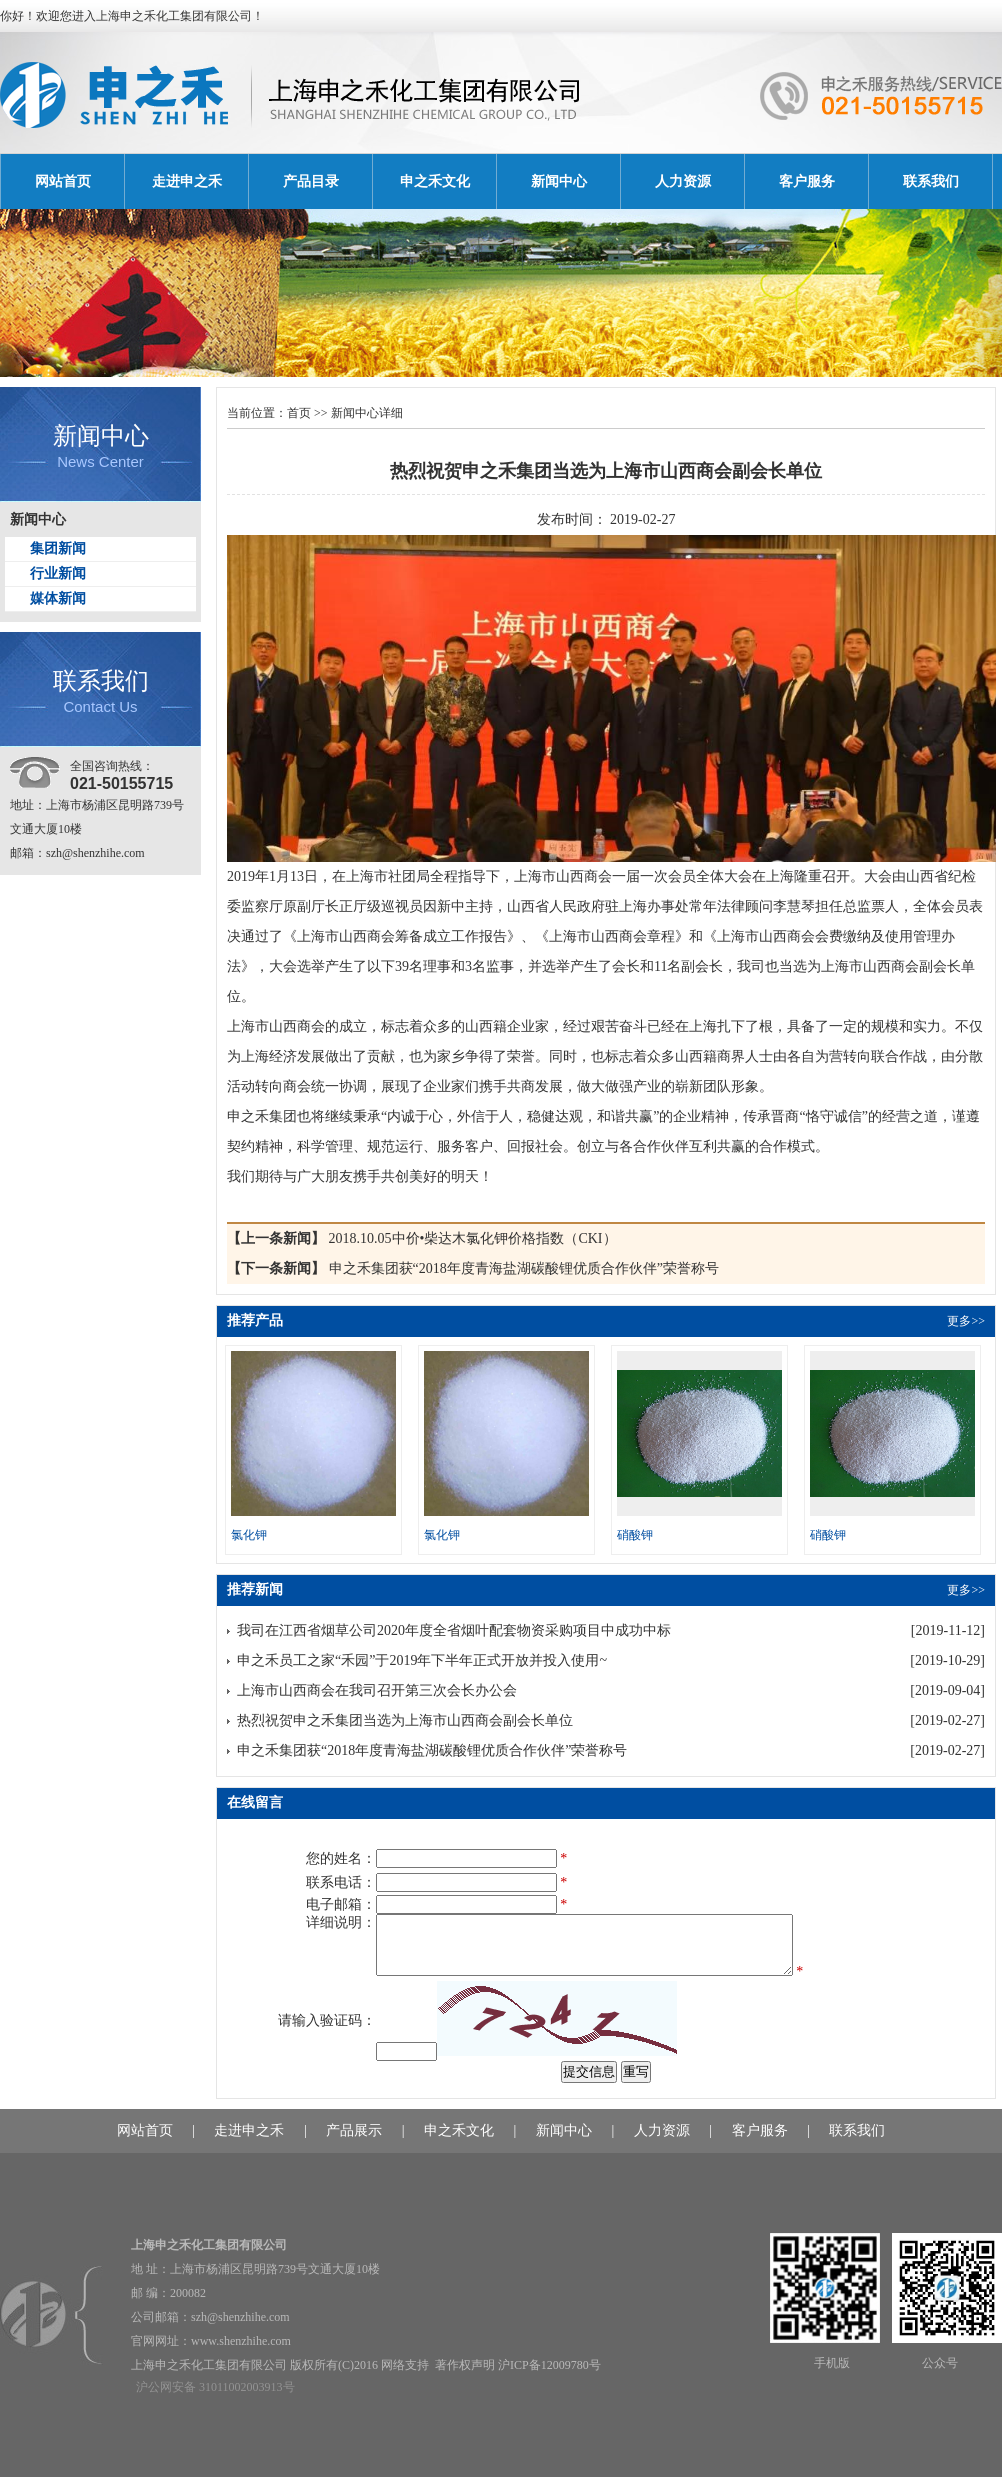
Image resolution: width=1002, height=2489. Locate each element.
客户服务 (807, 181)
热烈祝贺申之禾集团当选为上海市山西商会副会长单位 (405, 1720)
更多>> (966, 1321)
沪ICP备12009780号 (549, 2377)
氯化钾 (249, 1535)
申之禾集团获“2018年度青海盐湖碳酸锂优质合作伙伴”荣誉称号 (524, 1268)
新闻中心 (559, 181)
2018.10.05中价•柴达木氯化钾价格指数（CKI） (473, 1238)
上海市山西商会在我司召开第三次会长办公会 (377, 1690)
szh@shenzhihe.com (95, 853)
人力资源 (683, 181)
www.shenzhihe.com (241, 2353)
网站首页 (63, 181)
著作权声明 (465, 2377)
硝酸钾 (635, 1535)
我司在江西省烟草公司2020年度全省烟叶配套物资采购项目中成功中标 (454, 1630)
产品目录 (311, 181)
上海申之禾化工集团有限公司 (174, 16)
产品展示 (354, 2142)
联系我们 (931, 181)
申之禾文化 (435, 181)
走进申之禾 (187, 181)
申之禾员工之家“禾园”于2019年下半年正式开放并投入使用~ (422, 1660)
